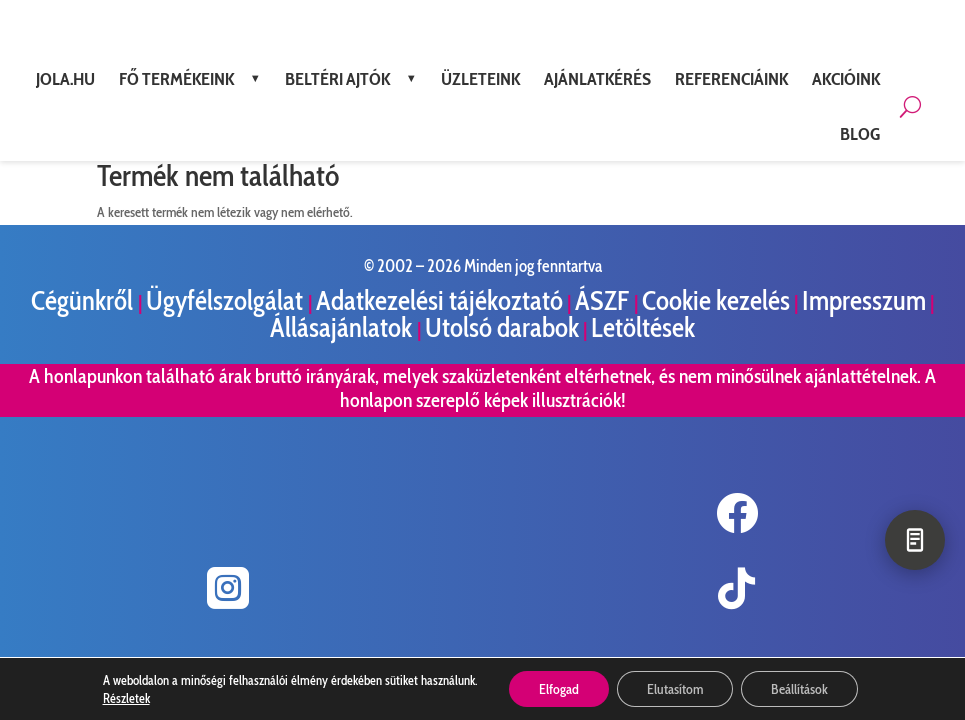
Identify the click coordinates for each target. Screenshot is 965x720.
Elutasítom (675, 689)
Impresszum (864, 300)
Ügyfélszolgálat (227, 300)
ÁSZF (604, 300)
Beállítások (799, 689)
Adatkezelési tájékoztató (439, 300)
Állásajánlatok (343, 327)
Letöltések (643, 327)
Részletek (126, 698)
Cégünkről (84, 300)
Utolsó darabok (502, 327)
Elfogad (559, 689)
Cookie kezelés (716, 300)
